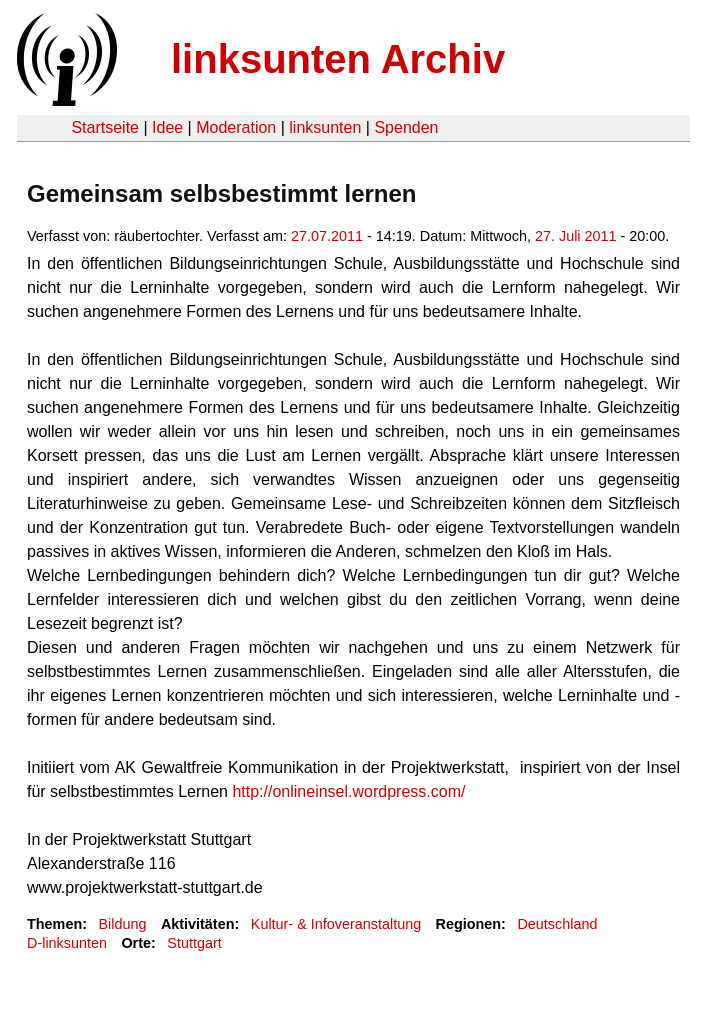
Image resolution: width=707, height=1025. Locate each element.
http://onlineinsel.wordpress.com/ (348, 791)
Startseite (105, 127)
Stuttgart (194, 943)
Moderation (236, 127)
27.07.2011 (327, 236)
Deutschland (557, 924)
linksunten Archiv (338, 59)
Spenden (406, 127)
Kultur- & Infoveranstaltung (336, 924)
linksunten (325, 127)
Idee (167, 127)
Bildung (122, 924)
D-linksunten (67, 943)
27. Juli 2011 (576, 236)
